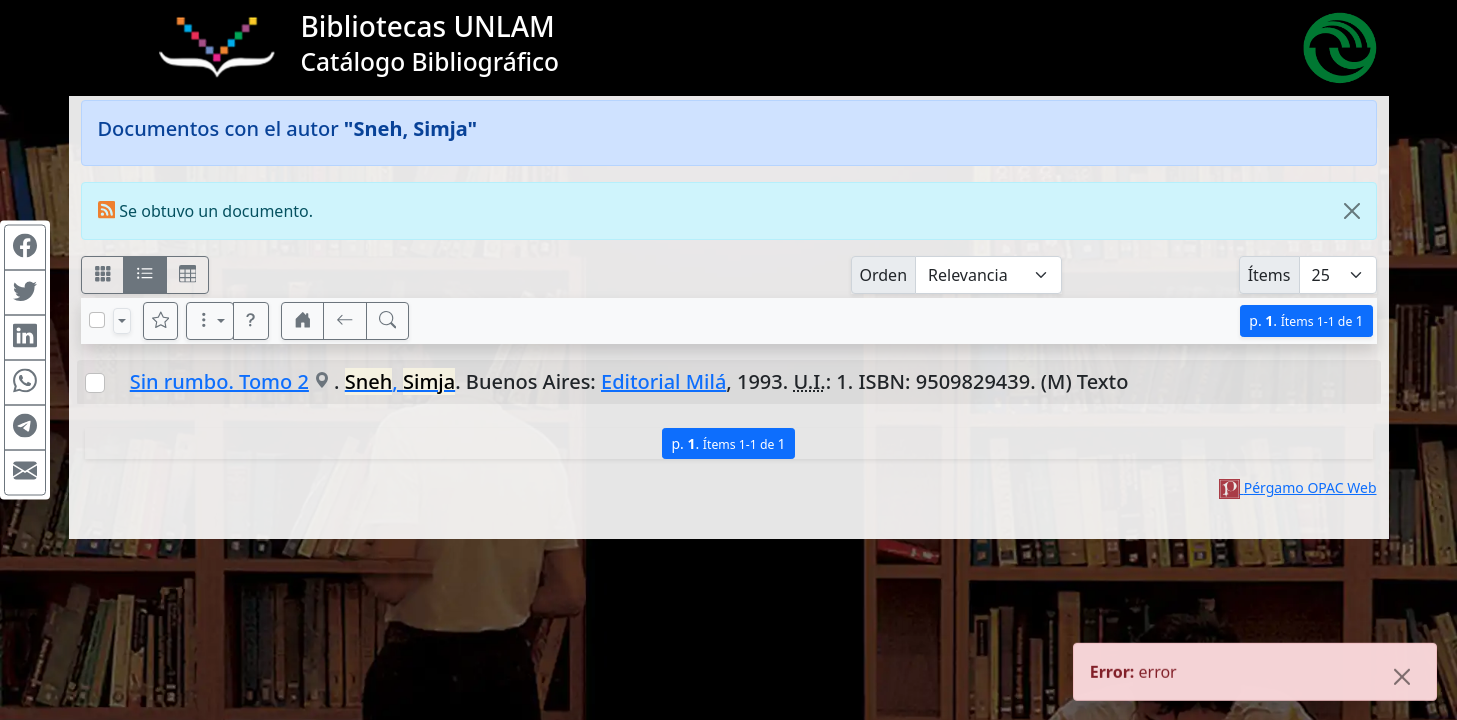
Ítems (1269, 275)
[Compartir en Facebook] (25, 248)
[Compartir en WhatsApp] (25, 383)
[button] (251, 321)
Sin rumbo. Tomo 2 (219, 381)
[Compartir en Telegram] (25, 428)
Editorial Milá (663, 381)
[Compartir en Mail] (25, 473)
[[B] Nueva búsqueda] (388, 321)
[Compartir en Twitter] (25, 293)
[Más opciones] (210, 321)
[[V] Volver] (345, 321)
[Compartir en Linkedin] (25, 338)
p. (1306, 320)
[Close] (1352, 211)
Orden (884, 275)
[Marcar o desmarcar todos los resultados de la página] (97, 320)
